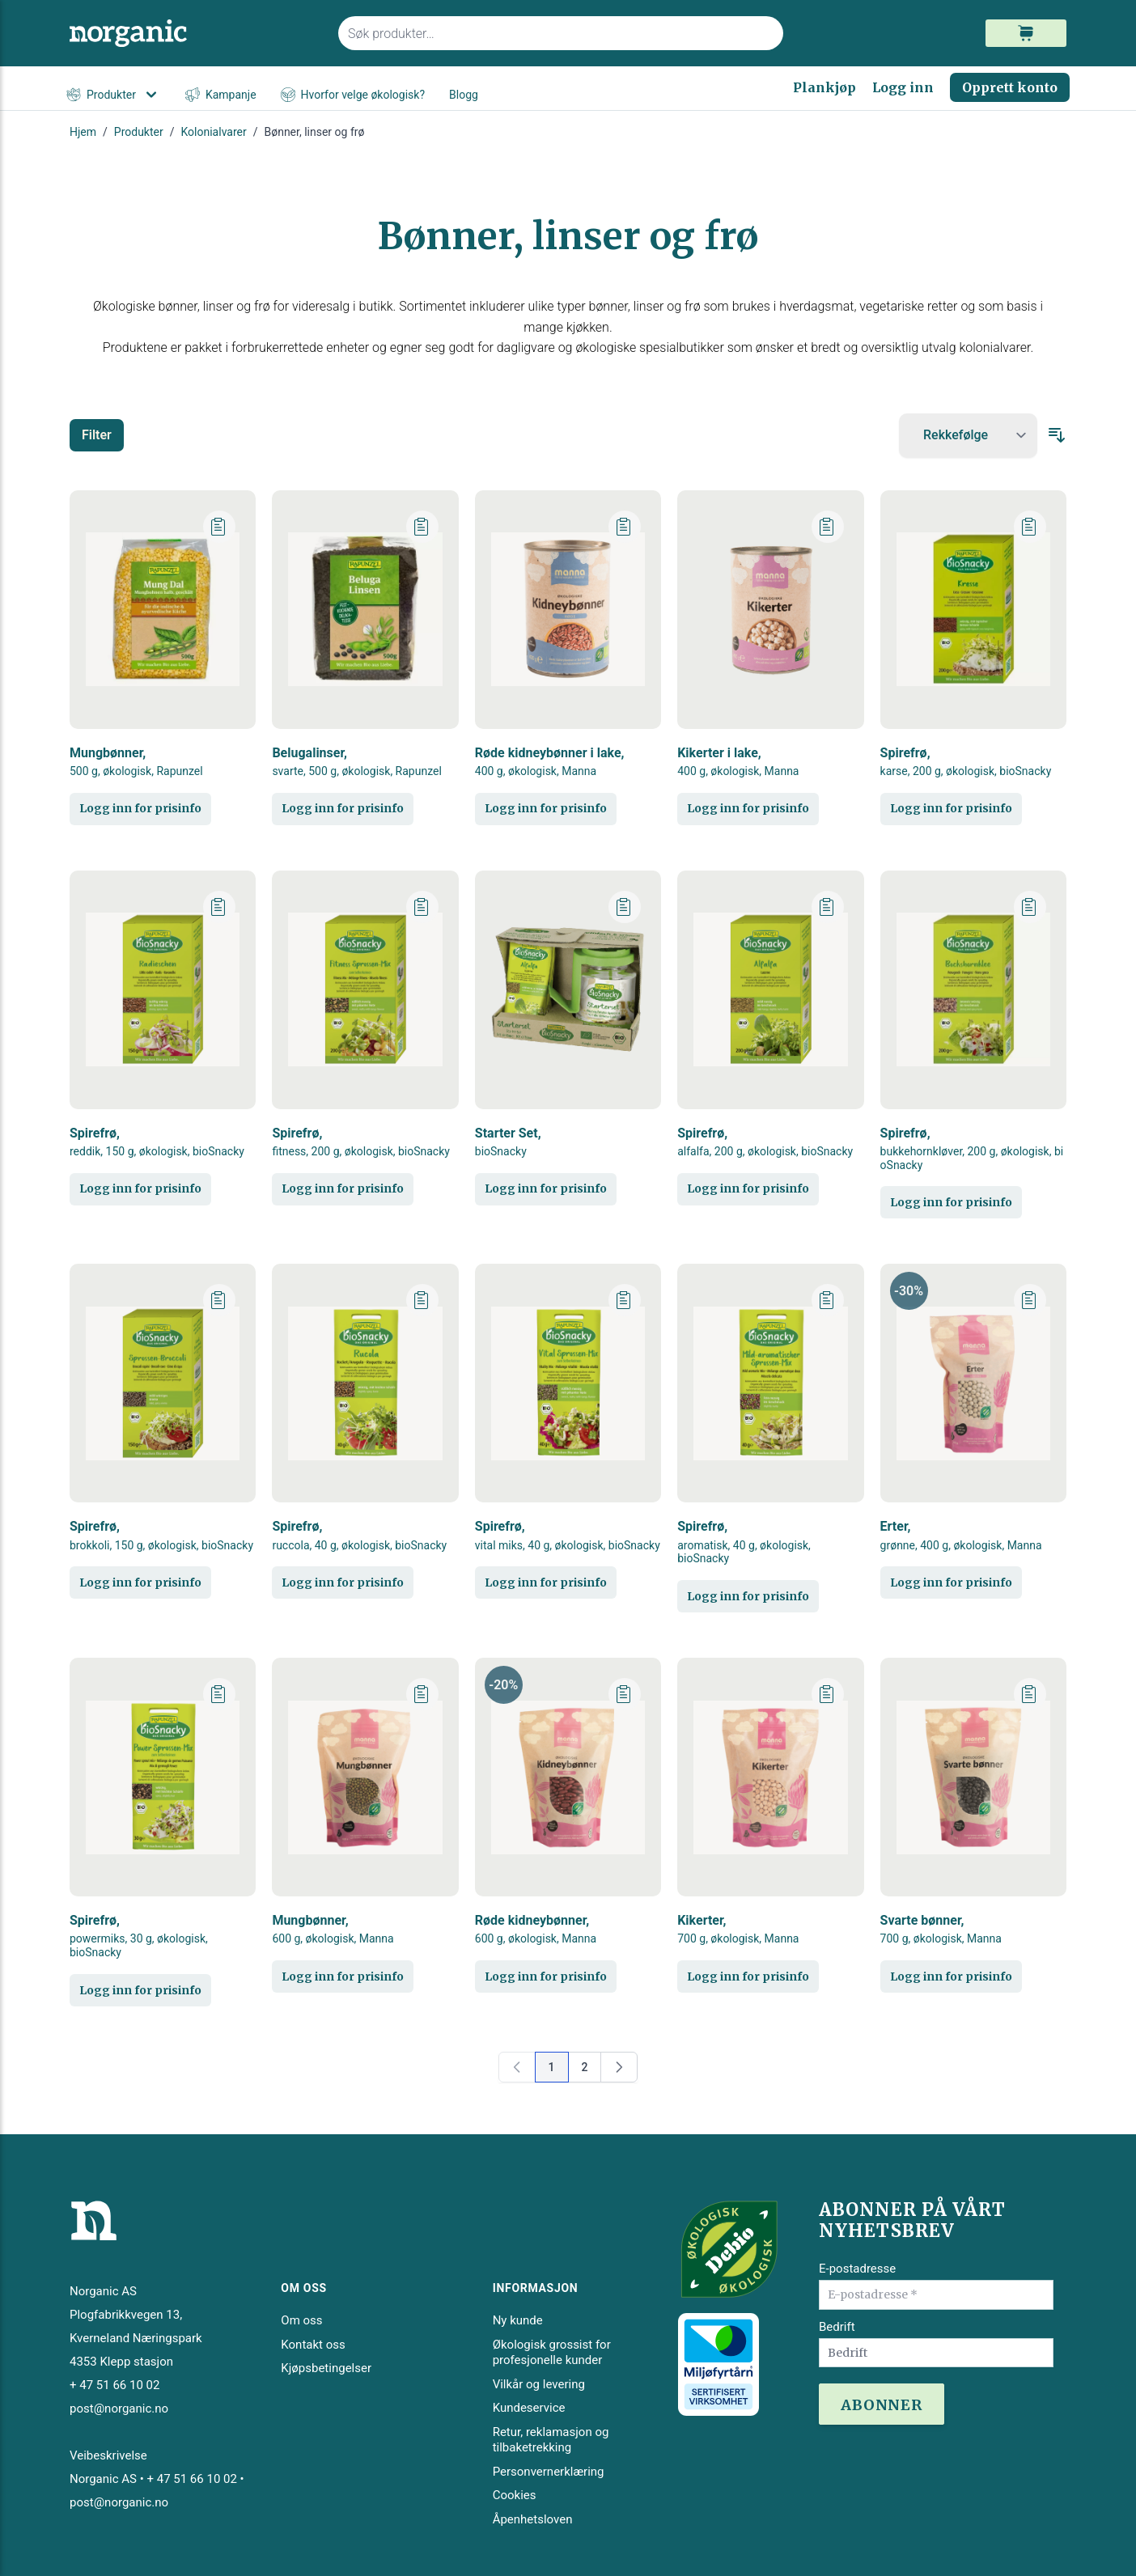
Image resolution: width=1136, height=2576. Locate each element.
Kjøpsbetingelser (326, 2368)
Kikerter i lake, (738, 761)
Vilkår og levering (539, 2384)
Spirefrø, (966, 761)
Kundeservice (529, 2407)
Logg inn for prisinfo (140, 808)
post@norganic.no (119, 2408)
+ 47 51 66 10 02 (114, 2385)
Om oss (301, 2320)
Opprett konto (1010, 87)
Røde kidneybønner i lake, (550, 761)
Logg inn (903, 87)
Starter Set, (508, 1142)
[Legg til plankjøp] (219, 527)
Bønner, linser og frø (315, 131)
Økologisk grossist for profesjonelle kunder (552, 2352)
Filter (97, 435)
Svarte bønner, (941, 1929)
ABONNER (881, 2405)
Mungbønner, (136, 761)
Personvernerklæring (548, 2471)
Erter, (961, 1535)
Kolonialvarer (214, 131)
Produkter (113, 94)
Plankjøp (824, 87)
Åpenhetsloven (533, 2519)
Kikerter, (738, 1929)
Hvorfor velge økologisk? (353, 95)
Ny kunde (518, 2320)
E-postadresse (857, 2268)
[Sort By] (968, 435)
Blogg (463, 94)
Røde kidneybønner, (535, 1929)
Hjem (83, 131)
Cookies (514, 2495)
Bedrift (837, 2327)
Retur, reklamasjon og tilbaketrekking (551, 2440)
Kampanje (220, 95)
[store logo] (194, 33)
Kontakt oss (313, 2344)
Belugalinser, (356, 761)
